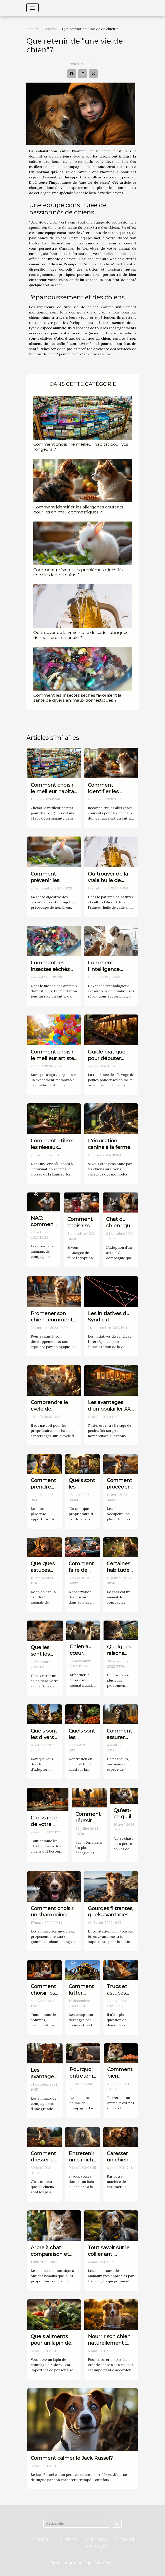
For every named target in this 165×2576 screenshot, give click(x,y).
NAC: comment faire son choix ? (43, 1228)
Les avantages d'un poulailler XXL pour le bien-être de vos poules (111, 1412)
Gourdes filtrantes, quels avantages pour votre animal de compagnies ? (110, 1918)
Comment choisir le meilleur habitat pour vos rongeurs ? (80, 447)
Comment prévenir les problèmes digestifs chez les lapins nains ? (78, 572)
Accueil (32, 29)
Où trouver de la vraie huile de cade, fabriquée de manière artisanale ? (81, 635)
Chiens (68, 2539)
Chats (40, 2539)
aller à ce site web (121, 253)
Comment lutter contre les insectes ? (81, 1996)
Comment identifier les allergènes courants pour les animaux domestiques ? (78, 509)
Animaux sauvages (96, 2542)
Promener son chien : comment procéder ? (52, 1319)
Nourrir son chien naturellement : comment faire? (109, 2342)
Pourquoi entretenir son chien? (83, 2075)
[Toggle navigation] (32, 7)
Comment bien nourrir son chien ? (120, 2079)
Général (50, 29)
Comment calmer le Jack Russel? (72, 2458)
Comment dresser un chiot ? (44, 2160)
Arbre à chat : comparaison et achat (50, 2254)
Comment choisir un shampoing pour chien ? (52, 1914)
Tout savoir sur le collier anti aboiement (108, 2254)
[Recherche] (76, 2523)
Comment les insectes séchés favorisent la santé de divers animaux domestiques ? (77, 698)
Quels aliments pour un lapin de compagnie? (51, 2342)
